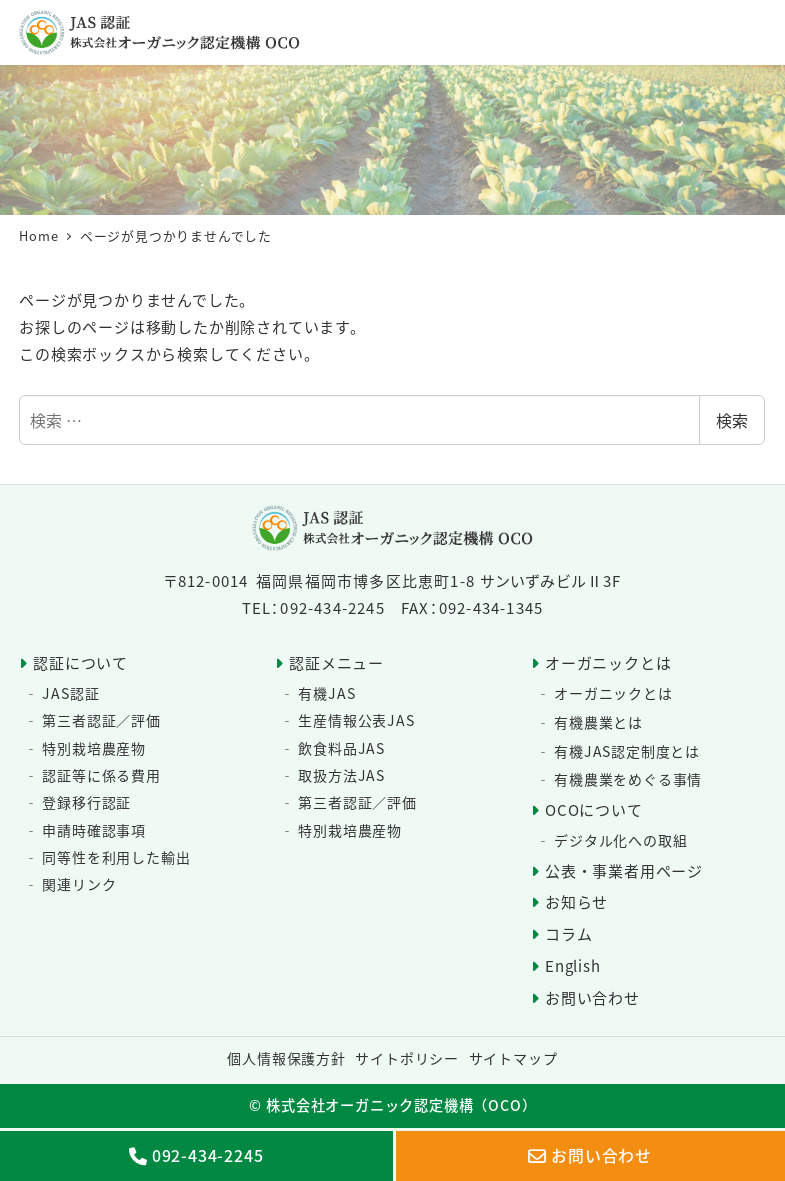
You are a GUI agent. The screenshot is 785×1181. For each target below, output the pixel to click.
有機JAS (326, 693)
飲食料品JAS (341, 748)
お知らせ (576, 901)
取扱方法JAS (341, 775)
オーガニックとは (608, 662)
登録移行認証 (86, 802)
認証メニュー (336, 662)
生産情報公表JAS (356, 720)
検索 (732, 420)
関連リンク (79, 884)
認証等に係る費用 (101, 775)
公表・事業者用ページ (624, 870)
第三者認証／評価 (101, 720)
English (573, 965)
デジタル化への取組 (620, 840)
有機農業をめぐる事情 (628, 779)
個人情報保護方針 (286, 1058)
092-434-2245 (208, 1156)
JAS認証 (70, 693)
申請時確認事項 (94, 830)
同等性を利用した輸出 (116, 857)
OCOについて (594, 809)
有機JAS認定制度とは (627, 751)
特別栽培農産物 (94, 748)
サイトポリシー (407, 1058)
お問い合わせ (592, 997)
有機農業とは (598, 722)
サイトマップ (513, 1058)
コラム (568, 933)
